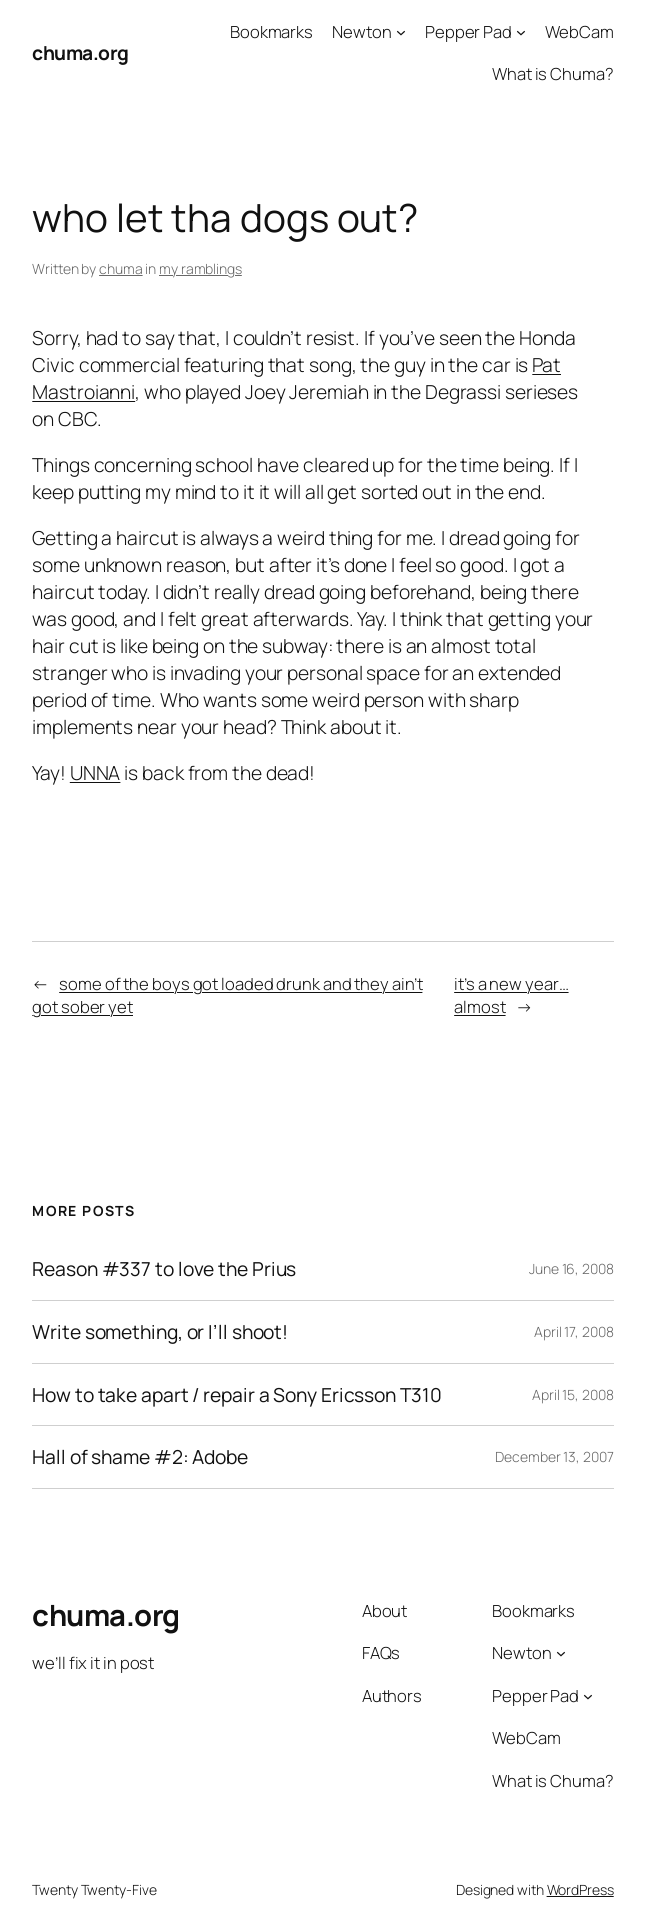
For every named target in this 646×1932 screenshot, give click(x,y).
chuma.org (80, 52)
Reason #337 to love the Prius (164, 1269)
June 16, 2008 (571, 1268)
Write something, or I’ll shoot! (160, 1332)
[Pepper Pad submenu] (521, 32)
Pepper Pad (468, 31)
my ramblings (200, 268)
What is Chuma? (553, 73)
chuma (121, 268)
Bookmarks (271, 31)
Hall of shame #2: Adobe (140, 1457)
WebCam (579, 31)
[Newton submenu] (401, 32)
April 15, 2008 (573, 1394)
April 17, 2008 (574, 1331)
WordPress (580, 1889)
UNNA (95, 772)
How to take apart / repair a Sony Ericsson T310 (236, 1395)
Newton (361, 31)
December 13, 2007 (554, 1456)
